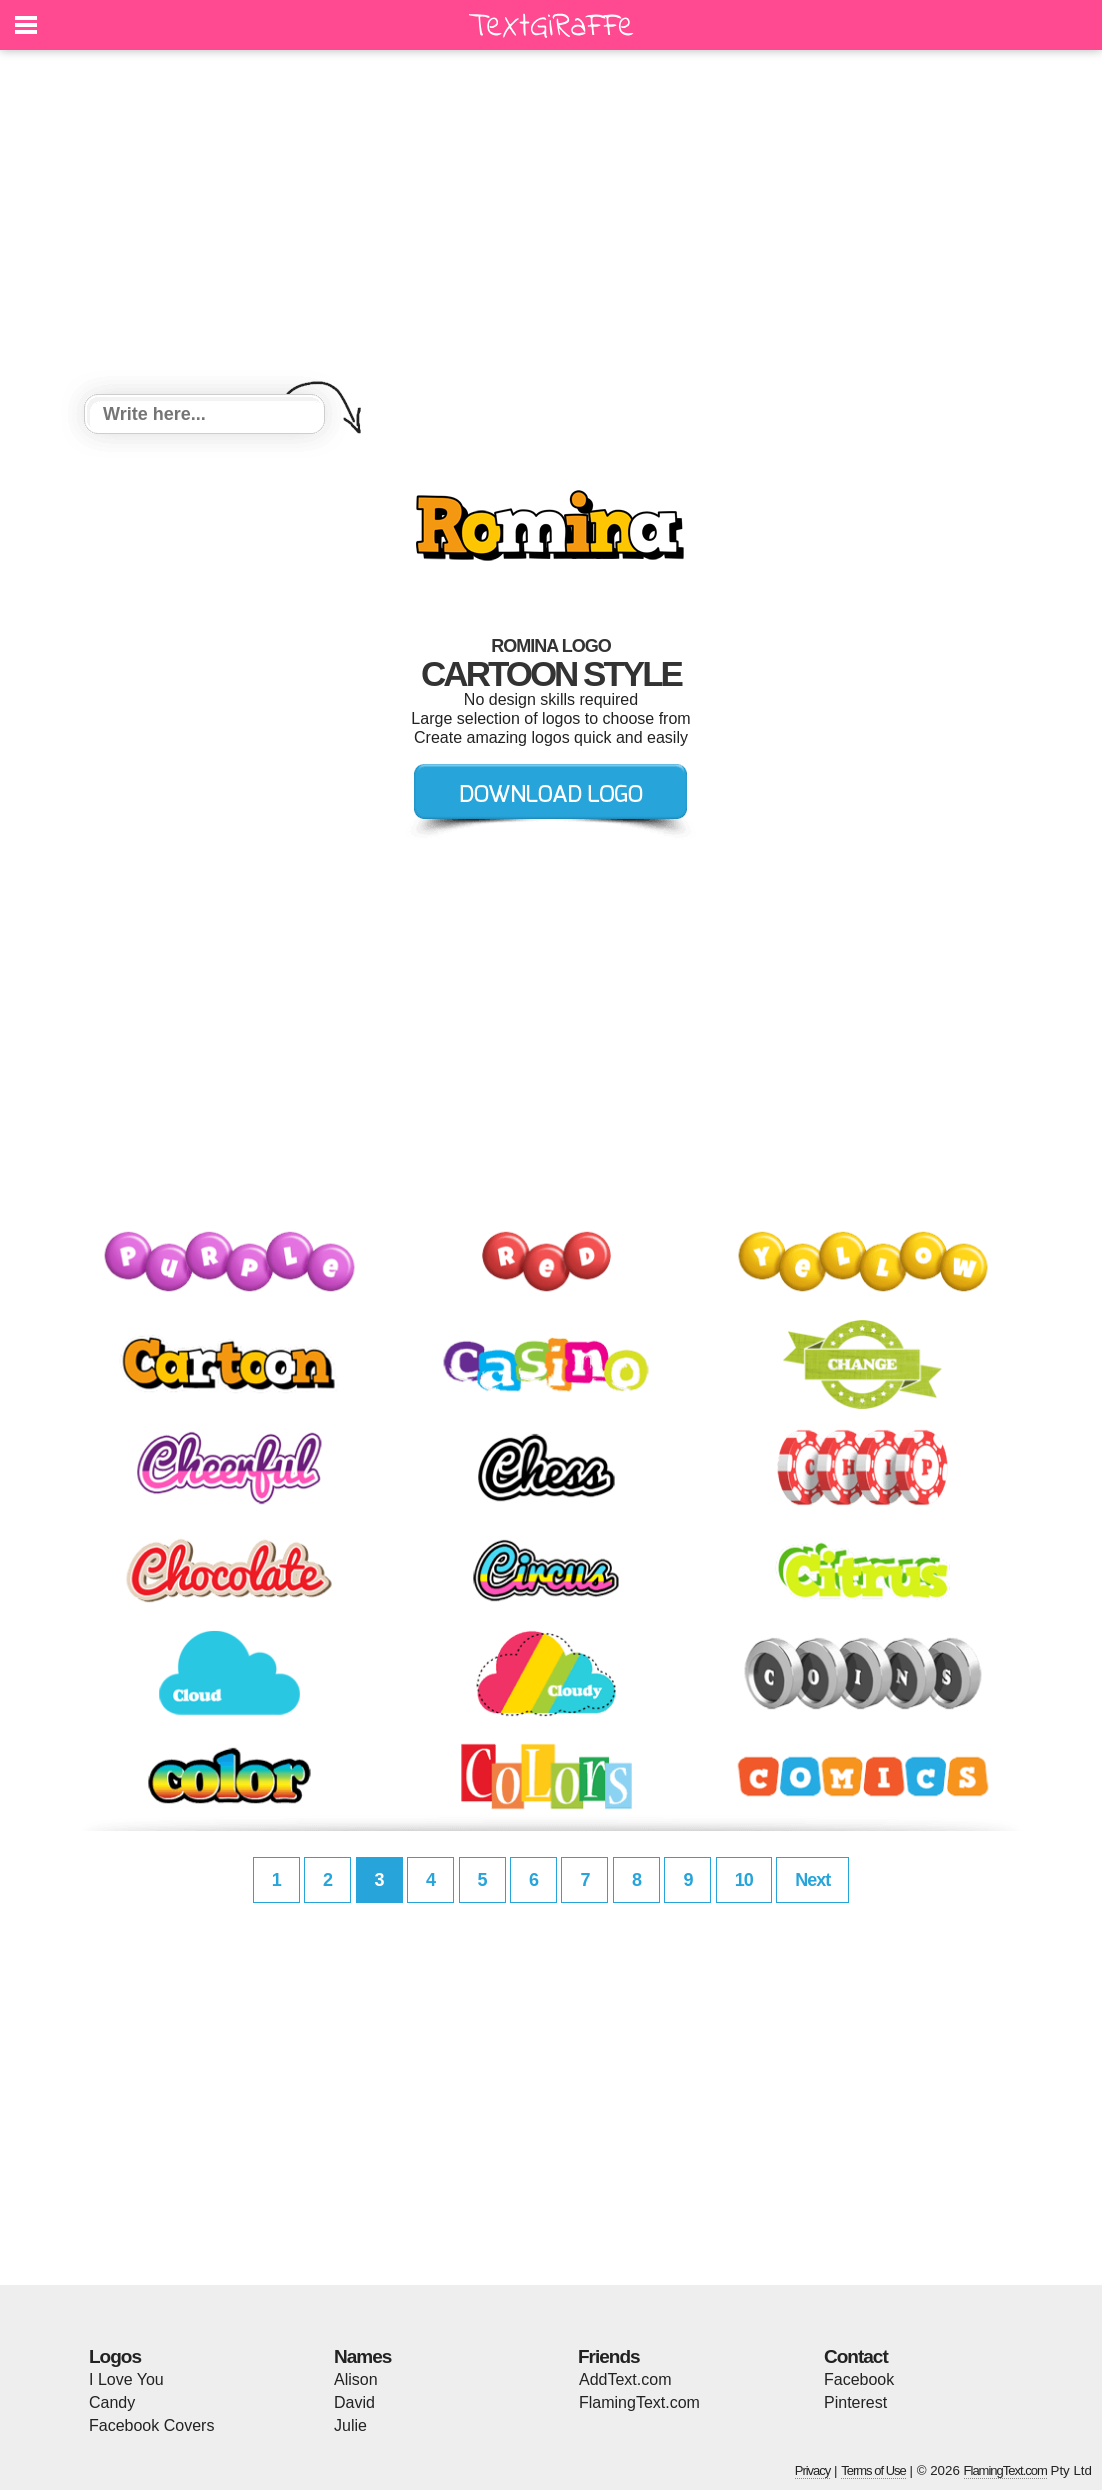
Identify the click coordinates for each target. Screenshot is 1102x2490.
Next (812, 1880)
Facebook (859, 2379)
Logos (115, 2356)
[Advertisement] (551, 225)
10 (744, 1880)
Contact (856, 2356)
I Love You (126, 2379)
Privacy (813, 2470)
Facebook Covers (151, 2425)
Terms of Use (873, 2470)
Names (362, 2356)
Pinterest (855, 2402)
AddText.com (625, 2379)
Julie (350, 2425)
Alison (356, 2379)
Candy (112, 2402)
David (354, 2402)
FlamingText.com (639, 2402)
